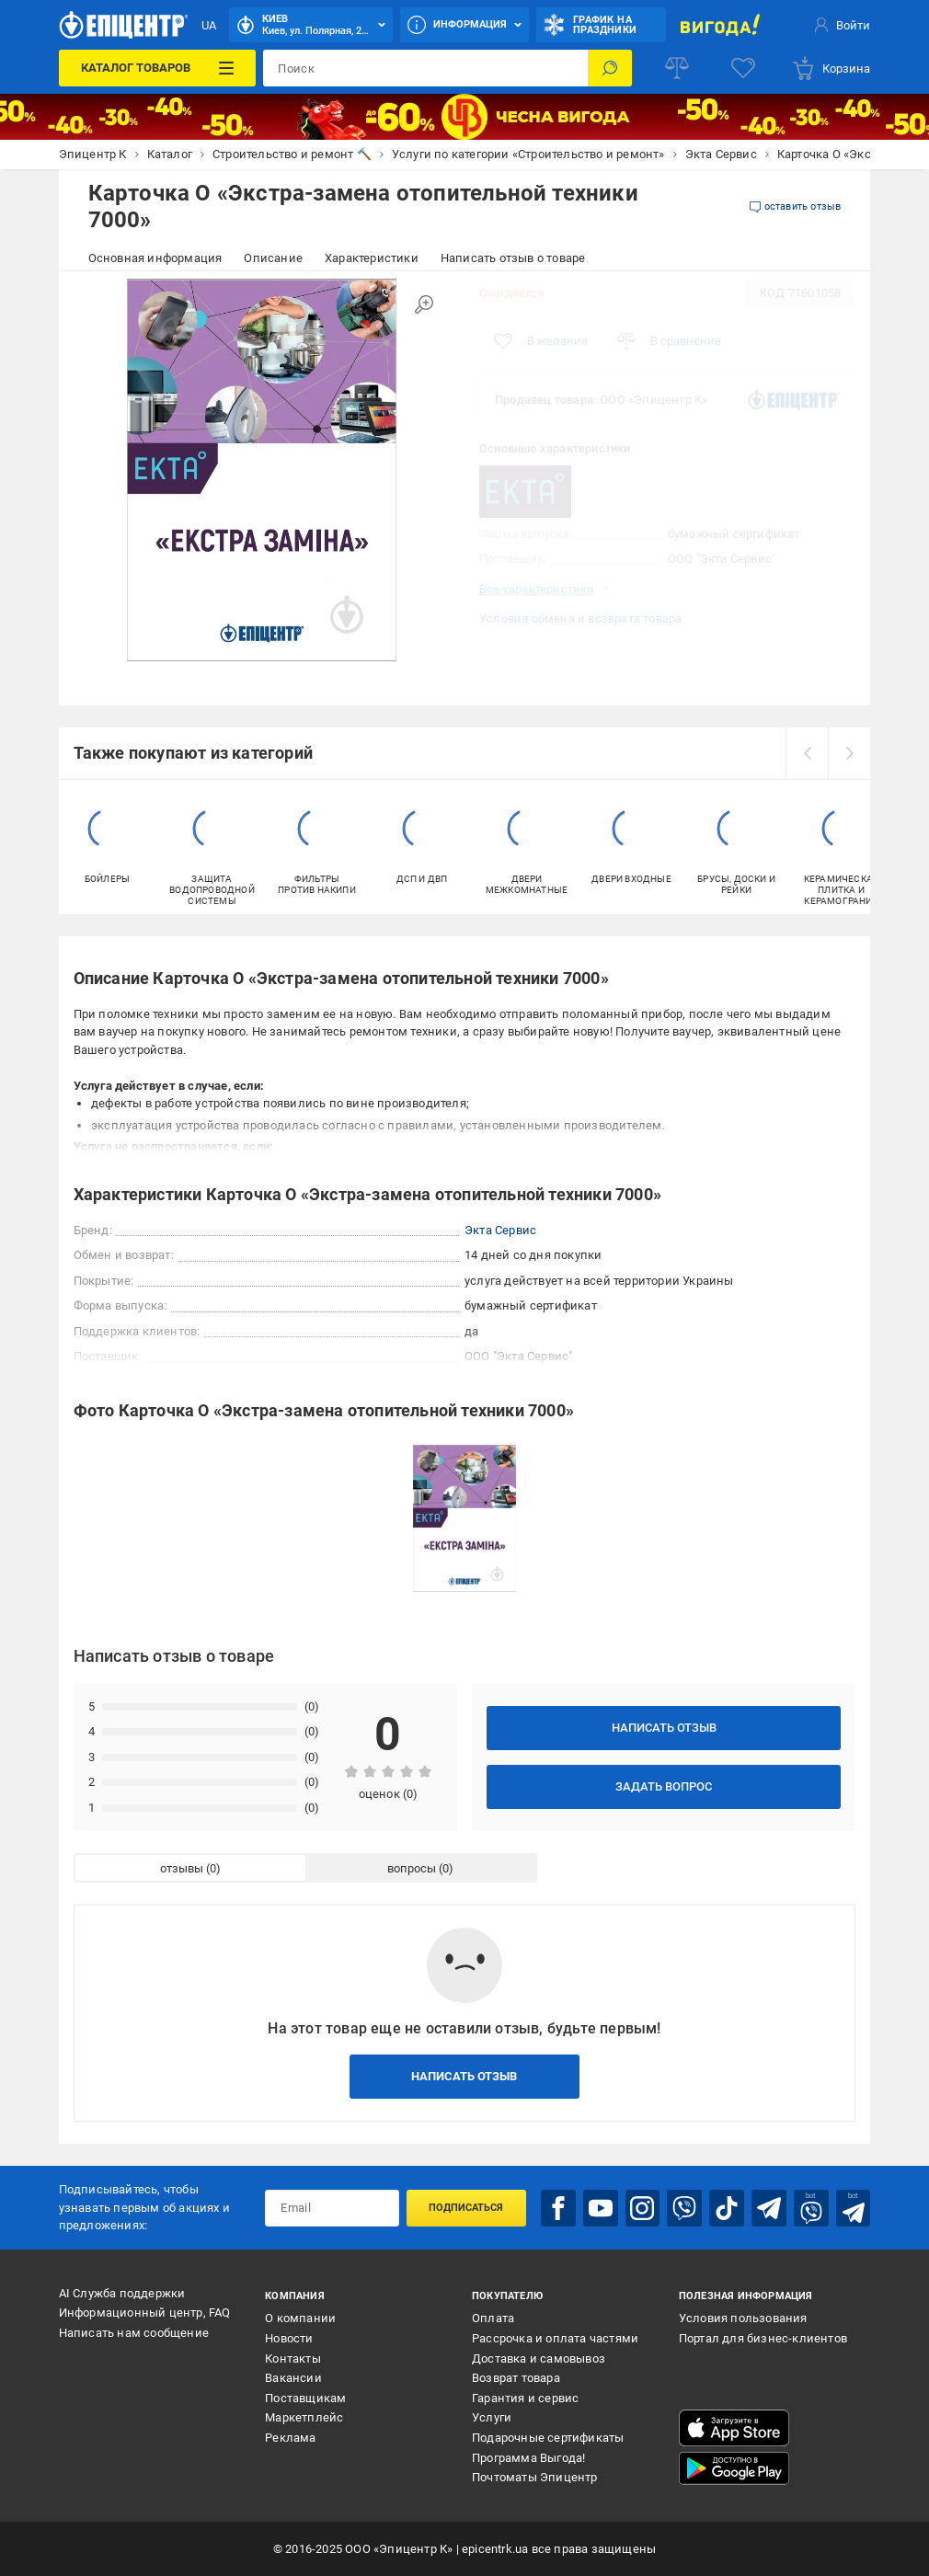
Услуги (491, 2417)
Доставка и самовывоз (538, 2358)
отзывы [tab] (181, 1868)
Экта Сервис (500, 1230)
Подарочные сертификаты (548, 2437)
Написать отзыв (664, 1728)
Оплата (493, 2318)
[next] (849, 753)
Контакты (293, 2358)
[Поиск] (610, 68)
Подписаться (466, 2208)
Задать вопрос (663, 1786)
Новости (289, 2338)
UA (208, 25)
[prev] (807, 753)
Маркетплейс (304, 2417)
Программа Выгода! (528, 2458)
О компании (300, 2318)
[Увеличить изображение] (424, 304)
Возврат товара (516, 2378)
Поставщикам (305, 2398)
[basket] (830, 68)
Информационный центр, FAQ (145, 2312)
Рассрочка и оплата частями (555, 2338)
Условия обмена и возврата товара (580, 618)
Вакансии (293, 2378)
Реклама (290, 2437)
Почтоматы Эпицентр (535, 2477)
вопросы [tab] (411, 1868)
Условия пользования (743, 2318)
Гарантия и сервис (525, 2398)
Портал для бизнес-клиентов (763, 2338)
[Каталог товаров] (158, 68)
